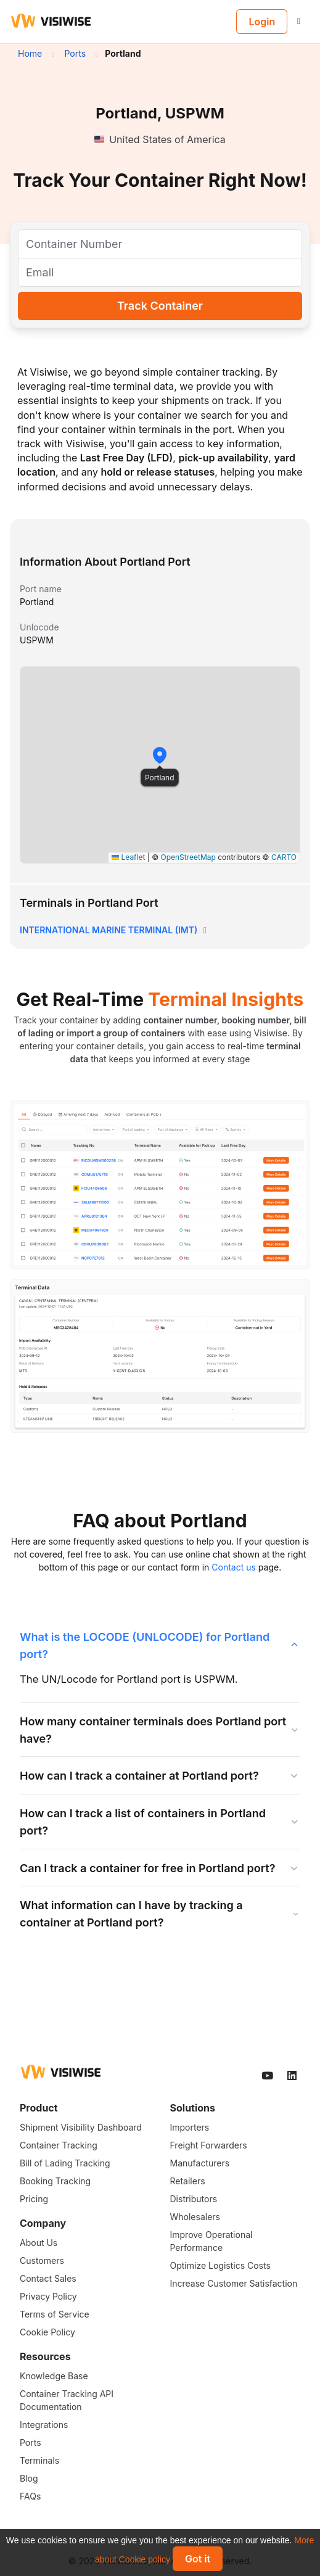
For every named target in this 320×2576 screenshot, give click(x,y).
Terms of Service (54, 2314)
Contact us (233, 1567)
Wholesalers (195, 2216)
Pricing (34, 2199)
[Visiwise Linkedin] (292, 2076)
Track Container (160, 305)
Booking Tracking (55, 2181)
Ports (30, 2442)
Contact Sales (48, 2278)
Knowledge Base (54, 2376)
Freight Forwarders (208, 2145)
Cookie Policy (47, 2332)
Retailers (187, 2181)
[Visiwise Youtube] (268, 2076)
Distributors (194, 2199)
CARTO (284, 857)
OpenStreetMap (187, 857)
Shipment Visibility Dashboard (81, 2127)
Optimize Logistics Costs (220, 2265)
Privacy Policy (48, 2296)
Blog (29, 2478)
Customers (42, 2260)
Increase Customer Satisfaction (234, 2283)
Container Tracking (58, 2145)
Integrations (44, 2424)
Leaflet (128, 857)
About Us (38, 2242)
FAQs (30, 2496)
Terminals (39, 2460)
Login (261, 21)
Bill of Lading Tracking (65, 2163)
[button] (160, 755)
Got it (197, 2559)
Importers (190, 2127)
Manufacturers (200, 2163)
